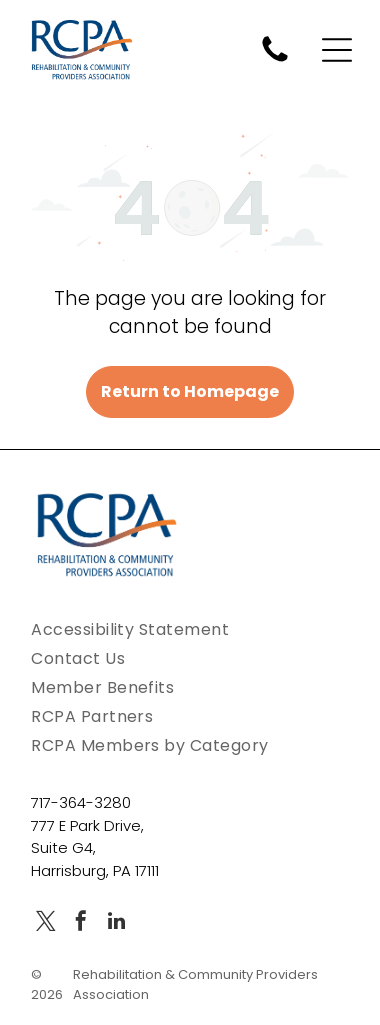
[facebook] (81, 923)
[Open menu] (337, 50)
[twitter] (46, 923)
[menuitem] (190, 629)
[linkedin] (116, 923)
